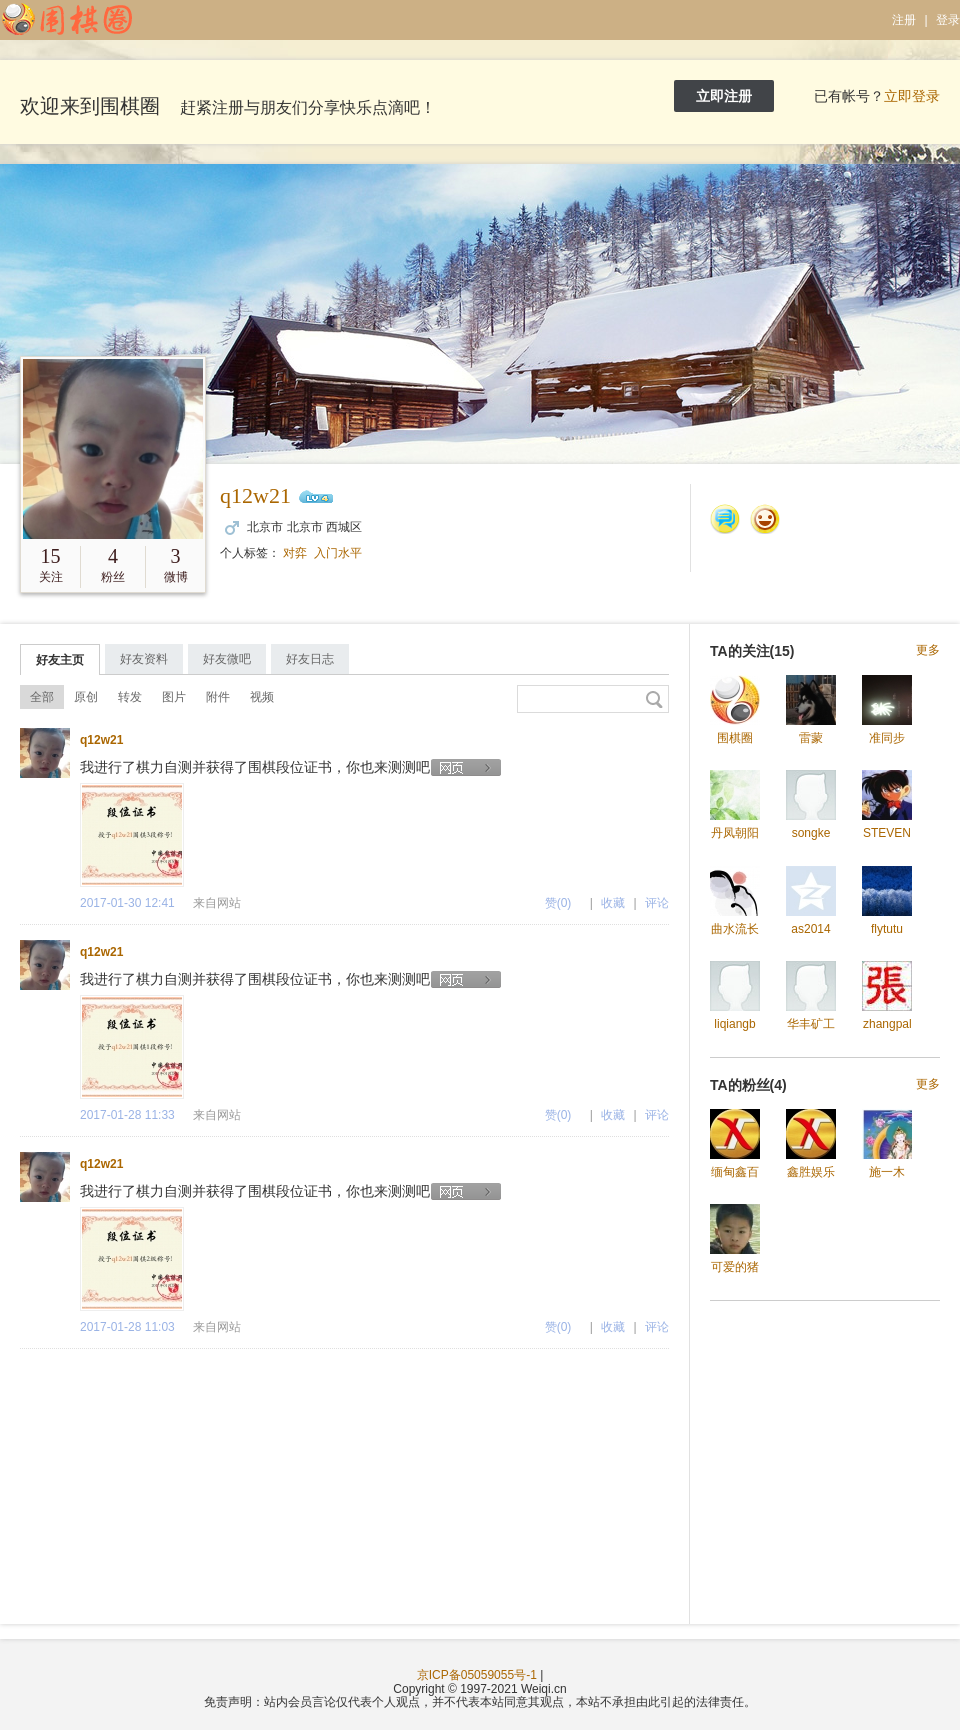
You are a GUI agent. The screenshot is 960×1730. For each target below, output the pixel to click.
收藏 (613, 903)
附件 (218, 697)
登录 (948, 20)
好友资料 (144, 659)
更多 (928, 650)
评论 (657, 903)
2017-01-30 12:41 (127, 903)
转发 (130, 697)
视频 (262, 697)
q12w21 (255, 495)
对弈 (295, 553)
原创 (86, 697)
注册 (904, 20)
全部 (42, 697)
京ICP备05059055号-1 (477, 1675)
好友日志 (310, 659)
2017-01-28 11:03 (127, 1327)
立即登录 (912, 96)
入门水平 (338, 553)
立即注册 (724, 96)
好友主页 (60, 660)
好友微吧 (227, 659)
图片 (174, 697)
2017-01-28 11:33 (127, 1115)
